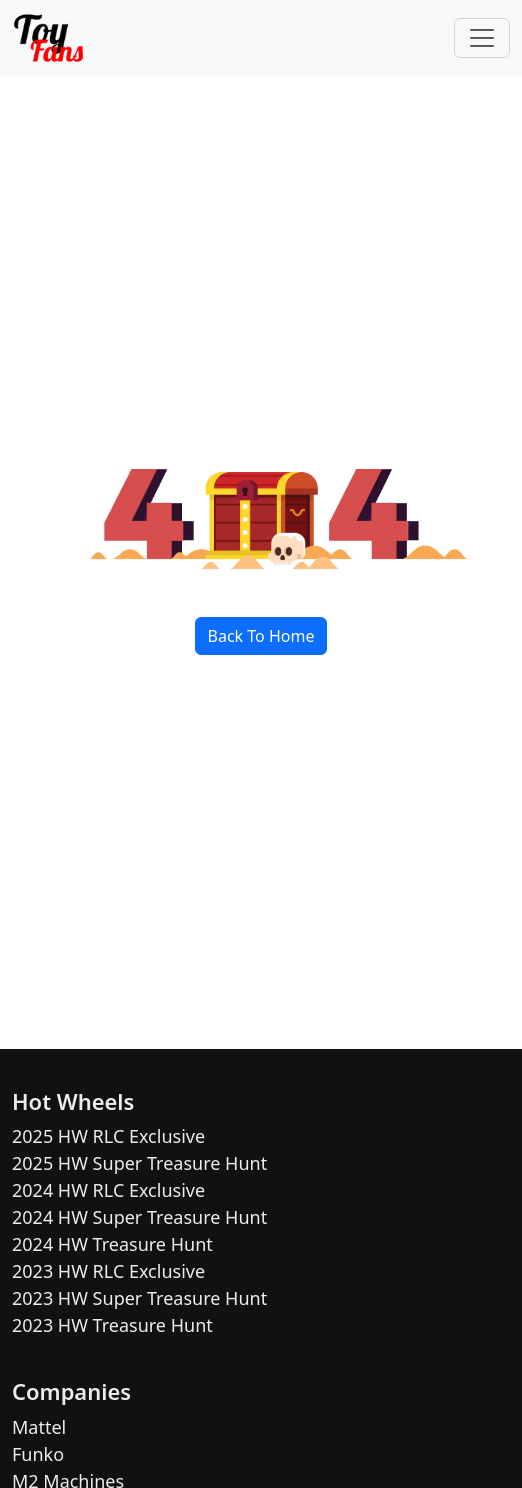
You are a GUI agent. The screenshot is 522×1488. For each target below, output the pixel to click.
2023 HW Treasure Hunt (112, 1325)
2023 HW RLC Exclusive (108, 1271)
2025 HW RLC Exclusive (108, 1136)
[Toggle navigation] (482, 38)
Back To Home (261, 636)
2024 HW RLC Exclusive (108, 1190)
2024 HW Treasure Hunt (112, 1244)
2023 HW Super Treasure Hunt (139, 1298)
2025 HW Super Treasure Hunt (139, 1163)
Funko (38, 1454)
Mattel (39, 1427)
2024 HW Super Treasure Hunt (139, 1217)
